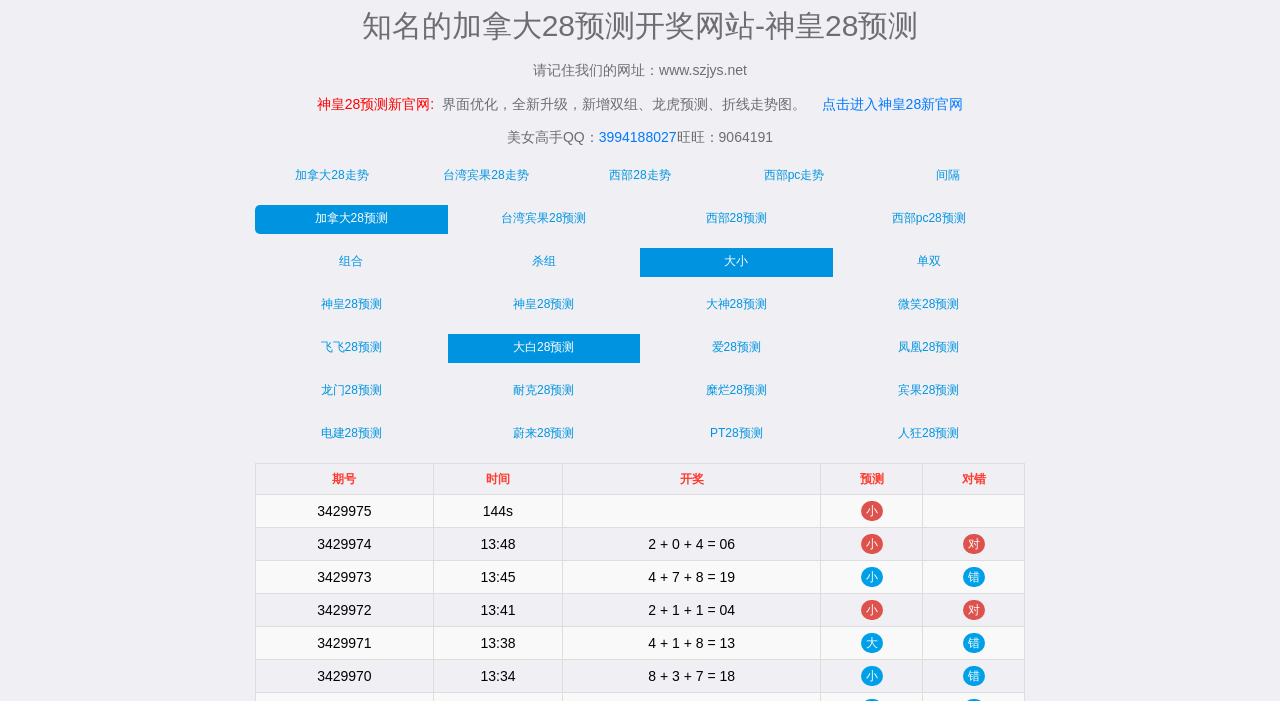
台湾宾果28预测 (543, 218)
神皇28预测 (351, 304)
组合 (351, 261)
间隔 (948, 175)
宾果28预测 (928, 390)
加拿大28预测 (351, 218)
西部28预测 (736, 218)
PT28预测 (736, 433)
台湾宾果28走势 (485, 175)
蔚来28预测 (543, 433)
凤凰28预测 (928, 347)
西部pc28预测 (929, 218)
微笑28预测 (928, 304)
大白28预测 (543, 347)
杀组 (544, 261)
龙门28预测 (351, 390)
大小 (736, 261)
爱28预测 (736, 347)
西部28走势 (639, 175)
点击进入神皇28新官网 (893, 104)
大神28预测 (736, 304)
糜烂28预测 (736, 390)
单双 (929, 261)
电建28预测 (351, 433)
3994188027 (638, 137)
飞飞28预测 (351, 347)
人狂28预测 (928, 433)
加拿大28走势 (331, 175)
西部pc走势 (794, 175)
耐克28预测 (543, 390)
